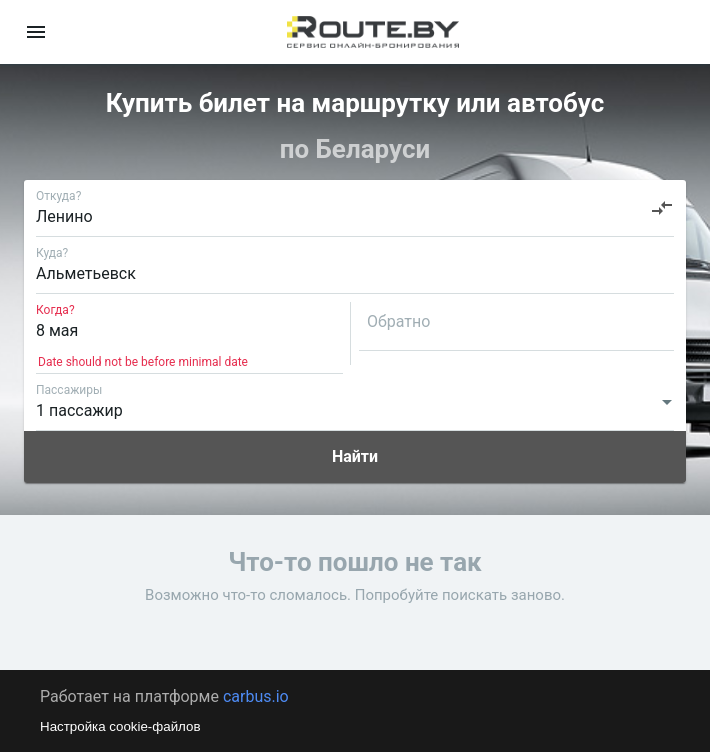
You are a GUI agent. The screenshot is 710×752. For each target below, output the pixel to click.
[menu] (36, 32)
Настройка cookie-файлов (120, 726)
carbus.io (256, 696)
